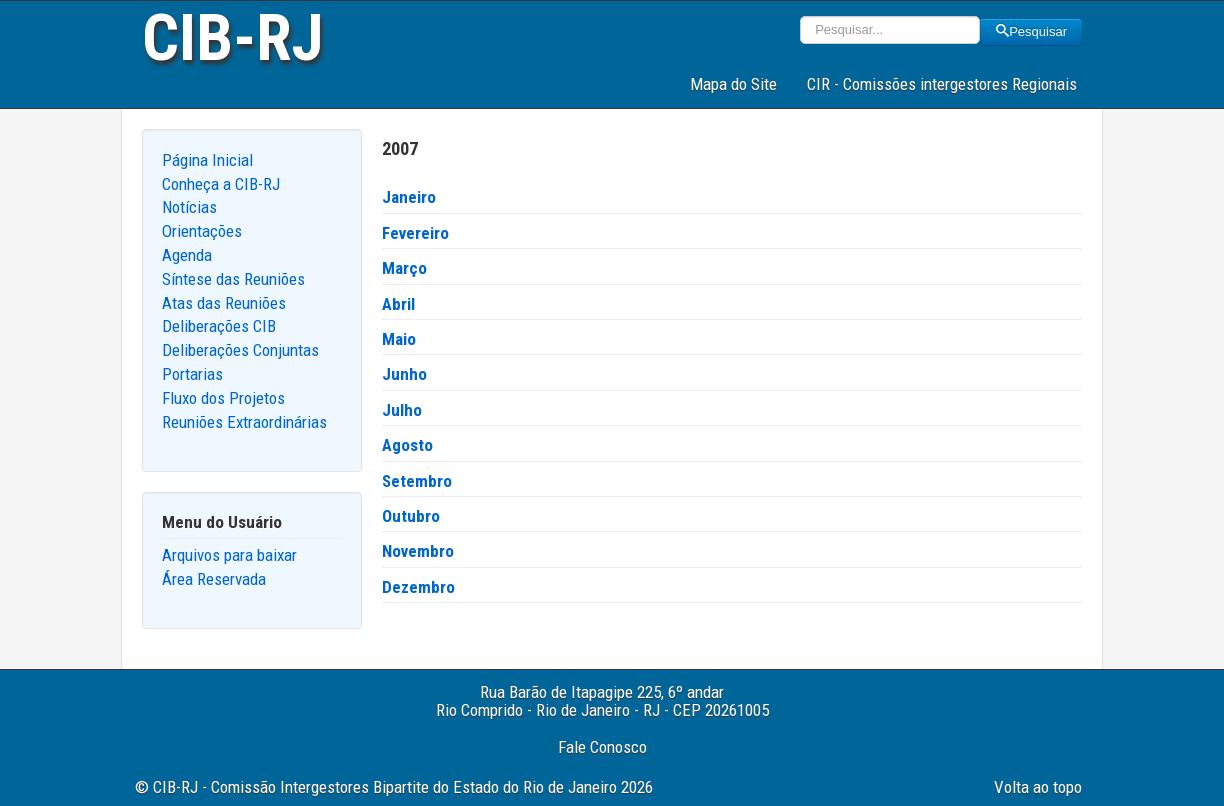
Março (404, 268)
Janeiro (409, 197)
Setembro (417, 481)
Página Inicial (207, 160)
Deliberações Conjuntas (240, 350)
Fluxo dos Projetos (223, 398)
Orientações (202, 231)
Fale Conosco (602, 747)
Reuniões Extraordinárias (244, 422)
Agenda (187, 255)
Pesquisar (1031, 31)
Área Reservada (214, 579)
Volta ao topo (1038, 787)
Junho (404, 374)
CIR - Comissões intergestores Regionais (942, 84)
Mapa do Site (733, 84)
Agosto (407, 445)
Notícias (189, 207)
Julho (402, 410)
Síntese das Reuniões (233, 279)
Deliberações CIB (219, 326)
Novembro (418, 551)
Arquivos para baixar (229, 555)
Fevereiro (415, 233)
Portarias (192, 374)
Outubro (411, 516)
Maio (399, 339)
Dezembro (418, 587)
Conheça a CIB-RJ (221, 184)
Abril (398, 304)
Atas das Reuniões (224, 303)
